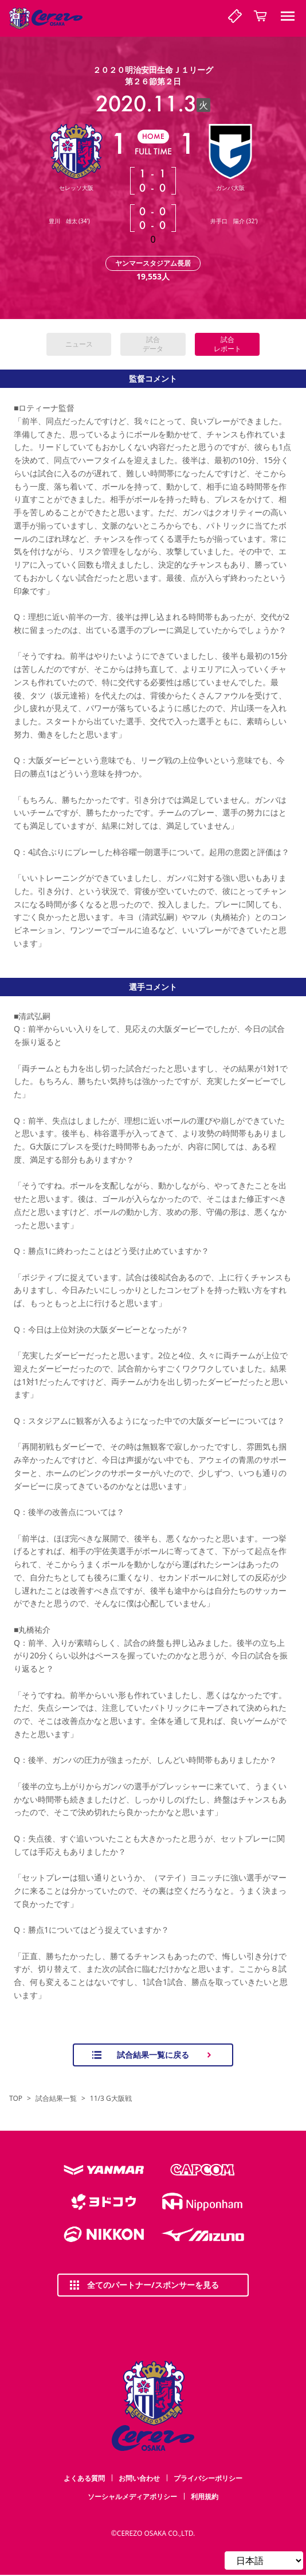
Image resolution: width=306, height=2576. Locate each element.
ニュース (79, 344)
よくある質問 (84, 2478)
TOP (15, 2098)
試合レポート (227, 344)
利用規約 (204, 2496)
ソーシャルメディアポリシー (132, 2496)
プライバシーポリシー (208, 2478)
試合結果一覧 (56, 2098)
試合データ (153, 344)
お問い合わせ (139, 2478)
